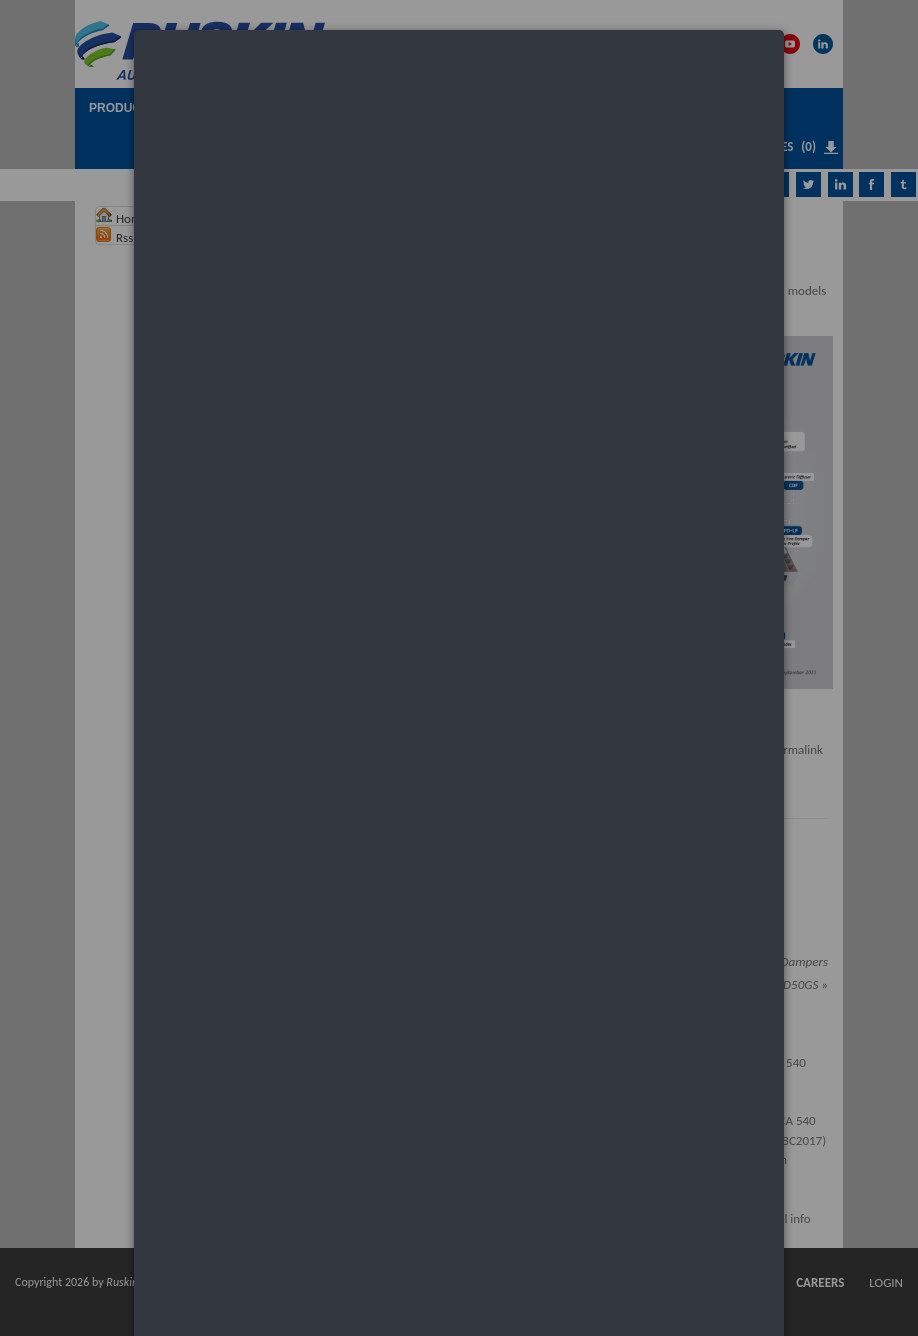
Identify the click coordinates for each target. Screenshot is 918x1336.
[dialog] (459, 105)
